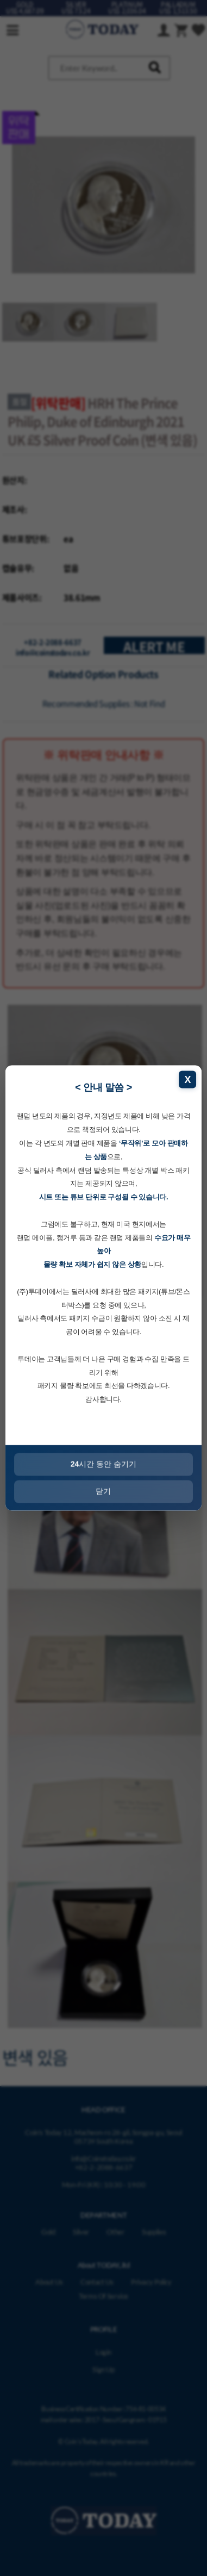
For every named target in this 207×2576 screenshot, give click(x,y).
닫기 (103, 1490)
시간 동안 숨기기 (103, 1463)
